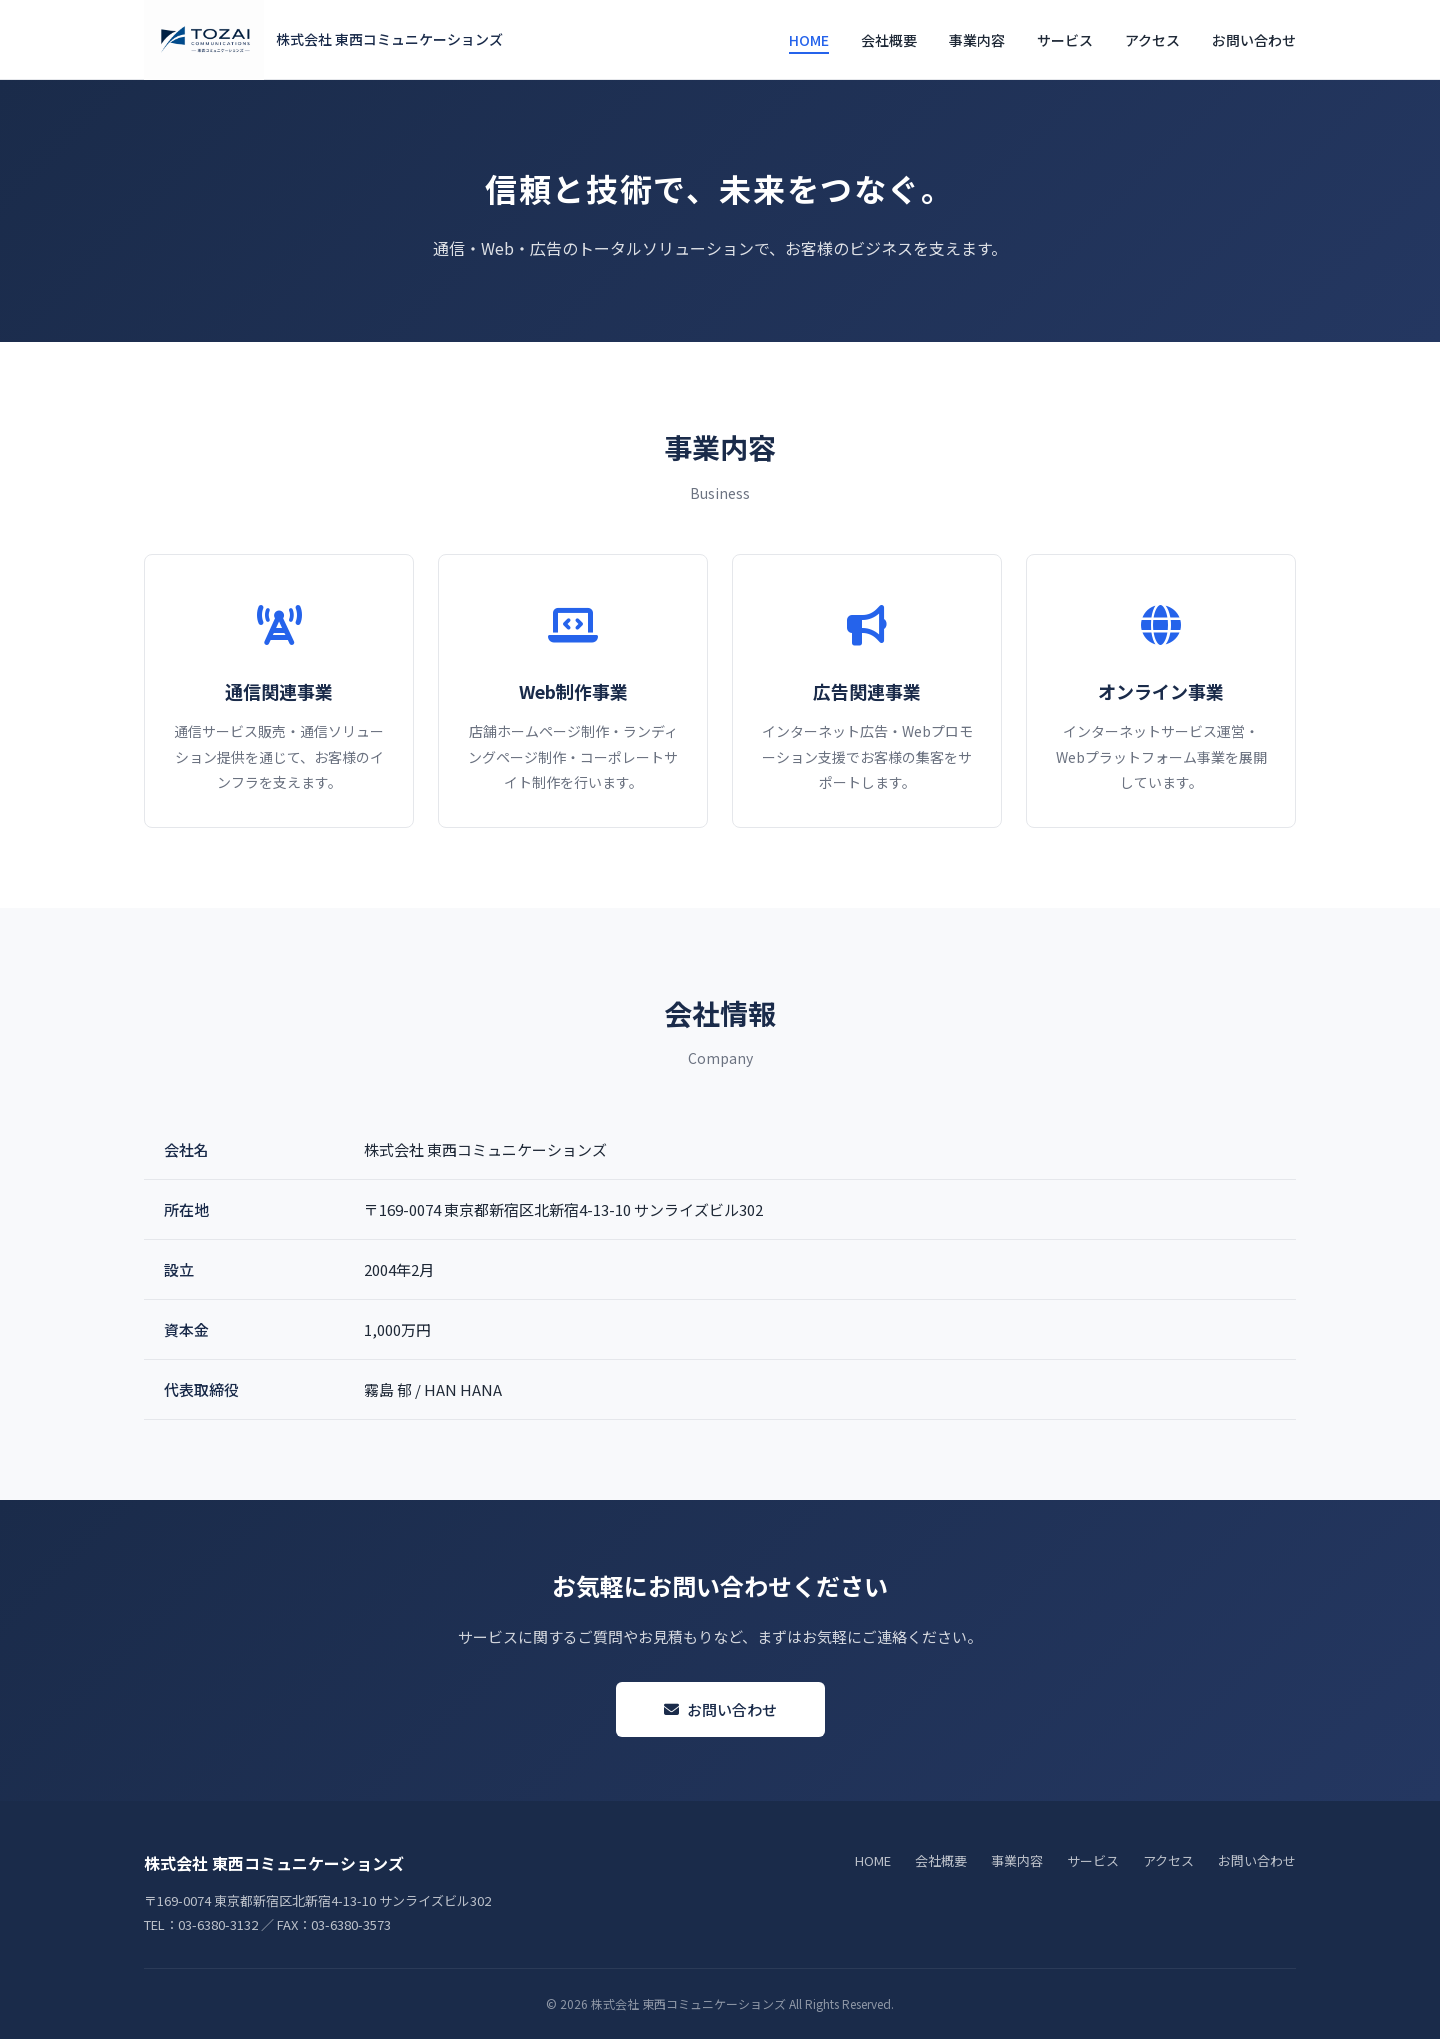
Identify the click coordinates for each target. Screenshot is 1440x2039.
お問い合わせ (1254, 40)
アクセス (1152, 40)
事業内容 (977, 40)
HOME (809, 40)
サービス (1065, 40)
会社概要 (889, 40)
